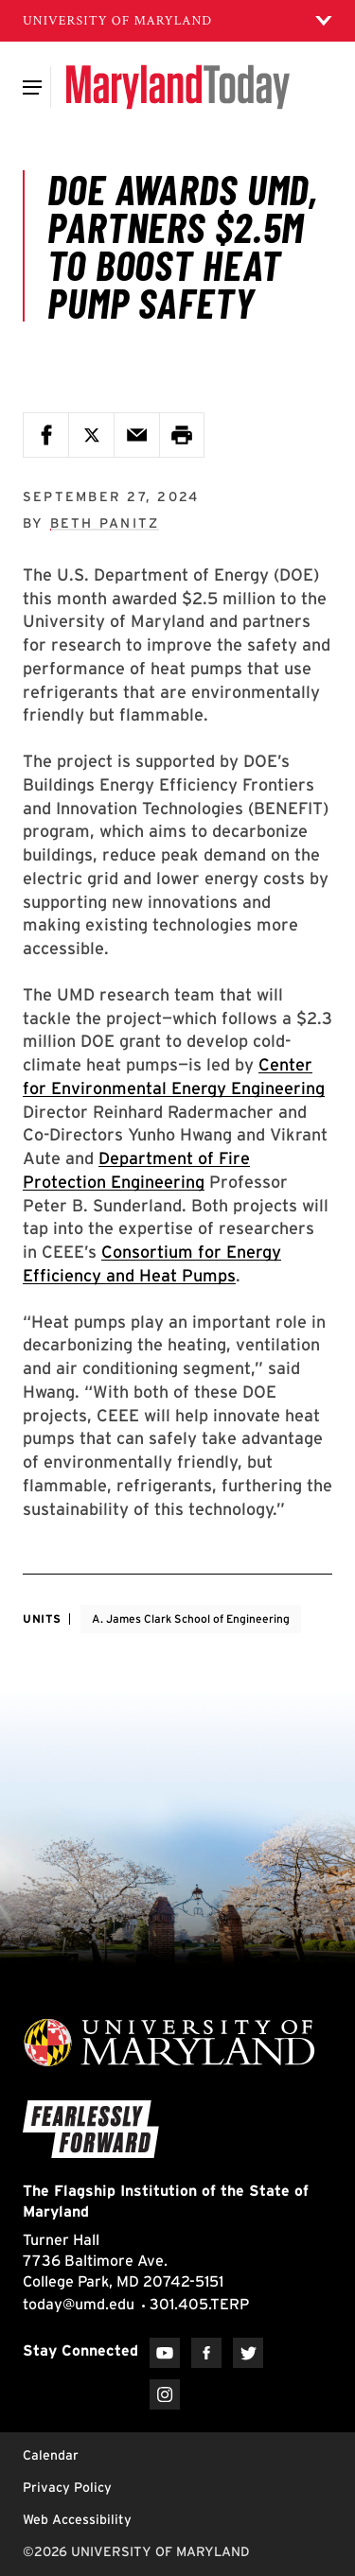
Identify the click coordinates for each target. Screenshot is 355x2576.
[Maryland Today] (177, 87)
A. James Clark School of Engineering (191, 1618)
